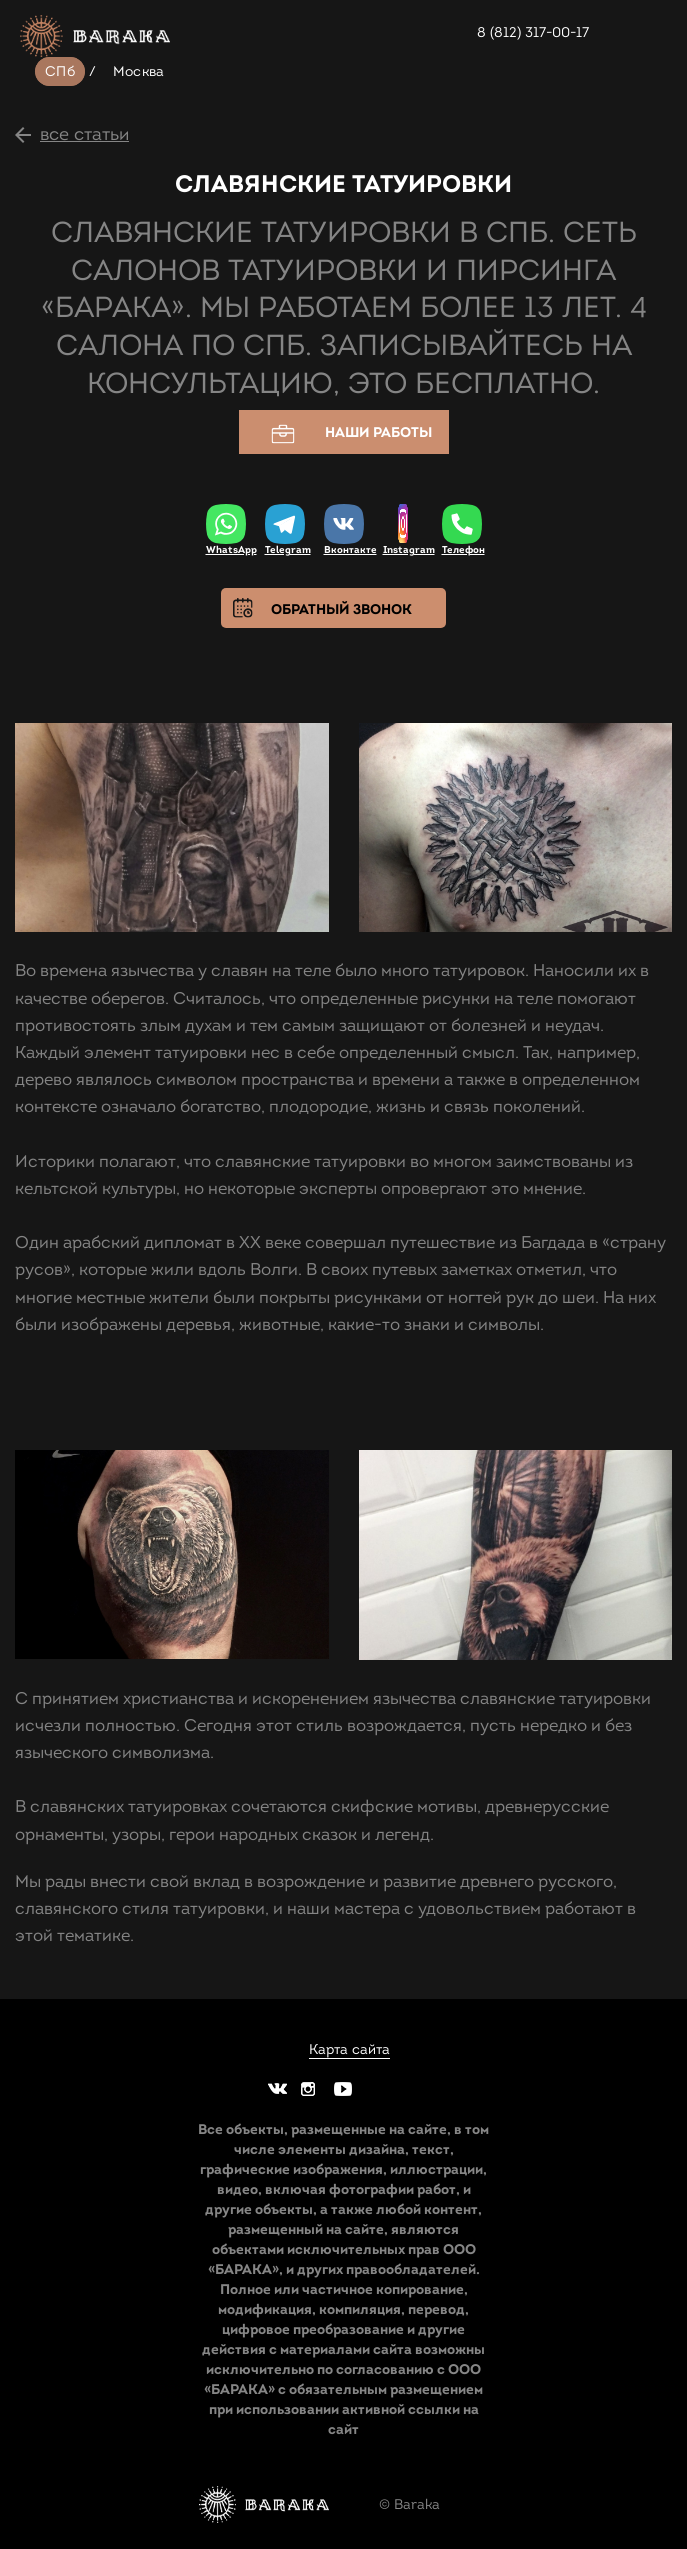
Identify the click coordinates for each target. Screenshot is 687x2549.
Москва (139, 71)
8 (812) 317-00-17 (533, 32)
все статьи (84, 134)
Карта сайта (349, 2050)
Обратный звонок (341, 609)
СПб (60, 71)
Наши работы (344, 433)
